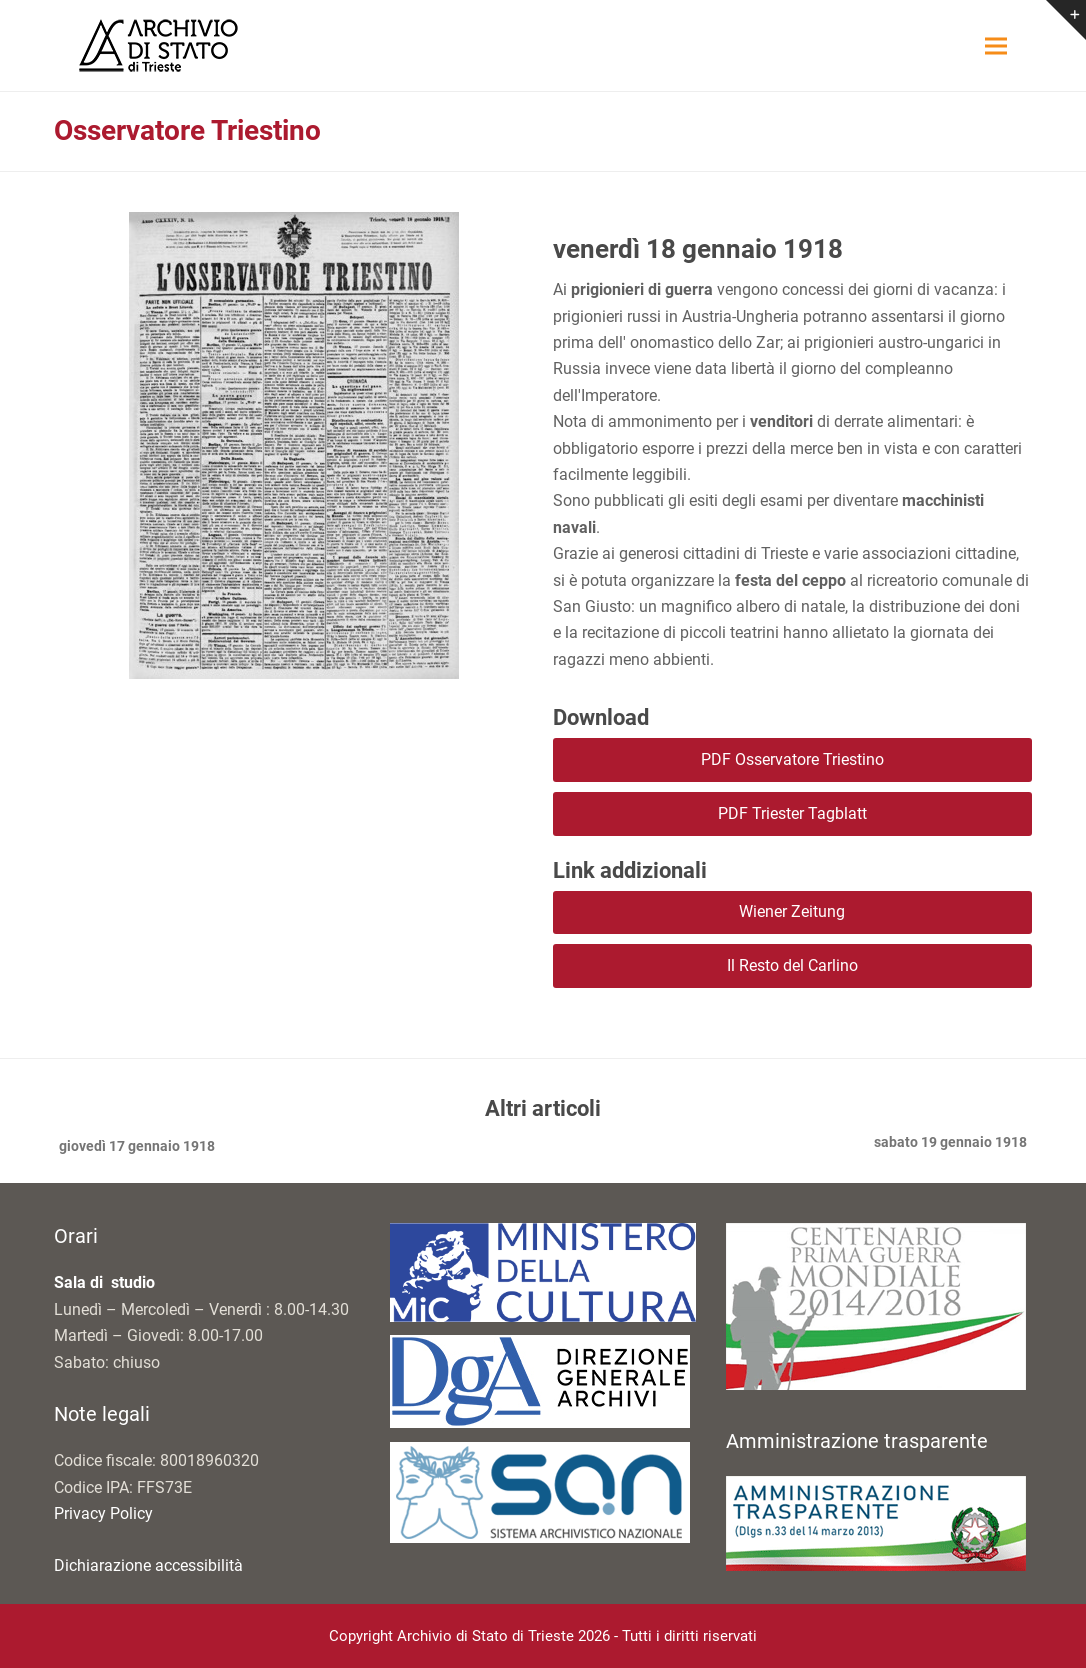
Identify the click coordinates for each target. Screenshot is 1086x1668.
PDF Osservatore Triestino (792, 759)
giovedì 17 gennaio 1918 (134, 1148)
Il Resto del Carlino (792, 965)
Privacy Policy (103, 1513)
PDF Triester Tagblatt (792, 813)
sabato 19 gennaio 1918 (950, 1144)
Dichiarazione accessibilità (148, 1565)
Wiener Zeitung (792, 911)
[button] (996, 45)
